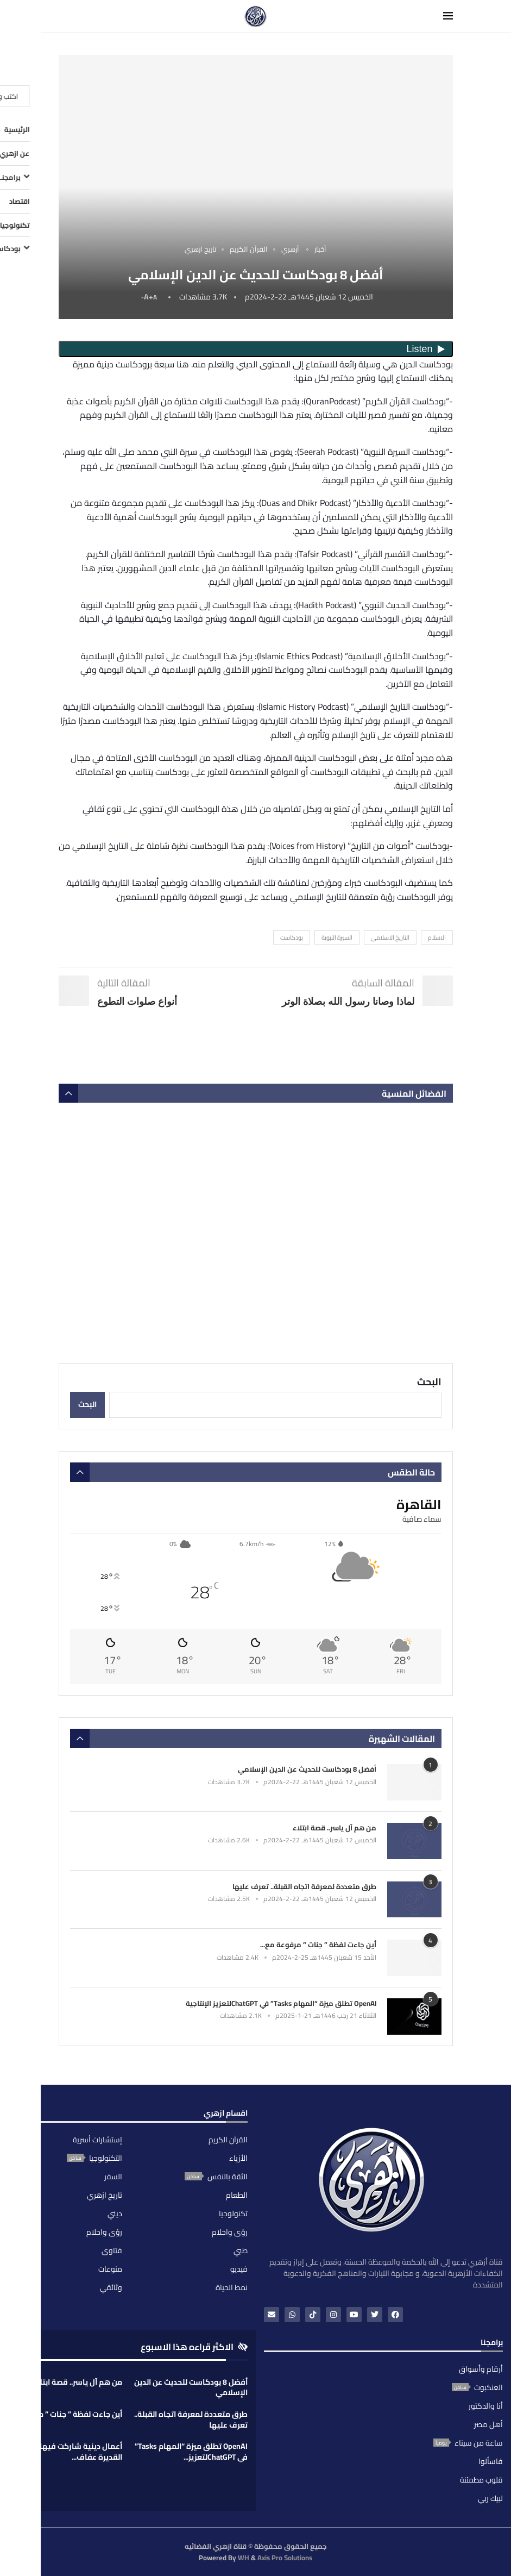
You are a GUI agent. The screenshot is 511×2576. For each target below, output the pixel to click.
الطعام (237, 2195)
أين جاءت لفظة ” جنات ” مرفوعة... (67, 2414)
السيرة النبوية (336, 937)
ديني (115, 2213)
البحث (429, 1381)
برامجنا (492, 2344)
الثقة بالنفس (227, 2176)
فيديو (239, 2269)
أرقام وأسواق (481, 2369)
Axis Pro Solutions (284, 2557)
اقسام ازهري (226, 2114)
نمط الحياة (232, 2287)
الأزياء (238, 2158)
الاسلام (437, 937)
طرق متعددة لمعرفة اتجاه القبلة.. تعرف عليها (304, 1886)
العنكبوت (488, 2387)
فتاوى (112, 2250)
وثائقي (111, 2287)
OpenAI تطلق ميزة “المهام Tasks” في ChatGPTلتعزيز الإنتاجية (281, 2003)
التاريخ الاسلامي (390, 937)
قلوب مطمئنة (481, 2480)
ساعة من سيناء (479, 2443)
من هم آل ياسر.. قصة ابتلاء (334, 1828)
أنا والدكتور (486, 2406)
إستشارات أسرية (97, 2139)
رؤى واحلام (230, 2232)
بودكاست (291, 937)
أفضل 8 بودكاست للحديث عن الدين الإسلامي (307, 1769)
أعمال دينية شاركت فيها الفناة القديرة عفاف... (70, 2451)
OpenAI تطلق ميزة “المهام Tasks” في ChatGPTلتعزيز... (191, 2451)
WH (243, 2557)
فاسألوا (490, 2461)
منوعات (110, 2269)
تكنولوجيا (233, 2213)
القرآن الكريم (228, 2139)
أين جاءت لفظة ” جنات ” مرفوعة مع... (318, 1944)
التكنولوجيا (105, 2158)
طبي (241, 2250)
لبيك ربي (490, 2498)
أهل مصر (488, 2424)
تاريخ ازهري (104, 2195)
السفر (113, 2176)
